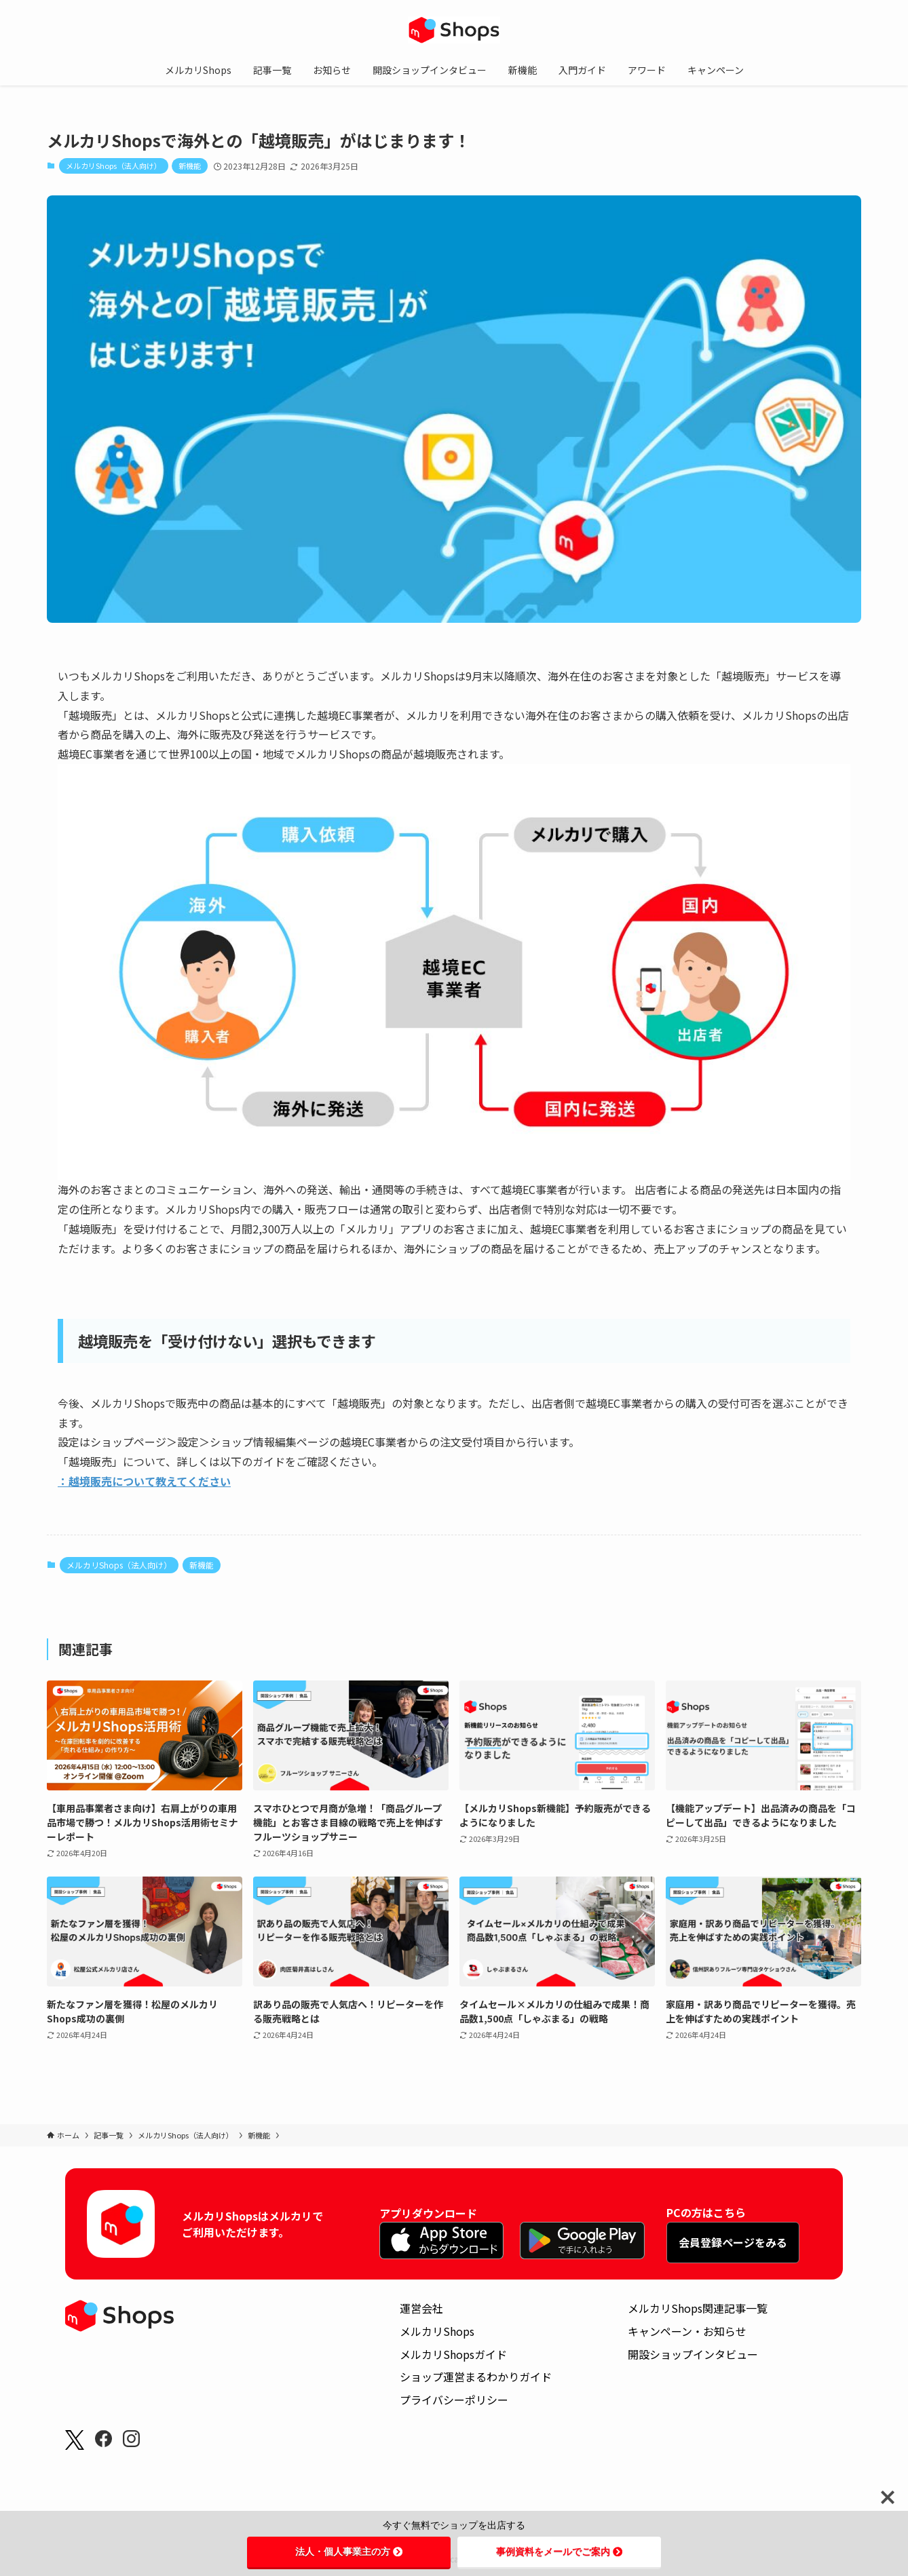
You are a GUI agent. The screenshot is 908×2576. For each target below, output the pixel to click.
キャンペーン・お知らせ (687, 2331)
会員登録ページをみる (733, 2242)
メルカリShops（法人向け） (114, 165)
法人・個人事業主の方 (348, 2551)
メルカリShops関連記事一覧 (698, 2308)
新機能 (189, 165)
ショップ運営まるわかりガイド (476, 2376)
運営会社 (421, 2308)
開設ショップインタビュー (693, 2354)
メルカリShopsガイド (453, 2354)
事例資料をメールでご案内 (559, 2551)
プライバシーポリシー (454, 2399)
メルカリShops (437, 2331)
